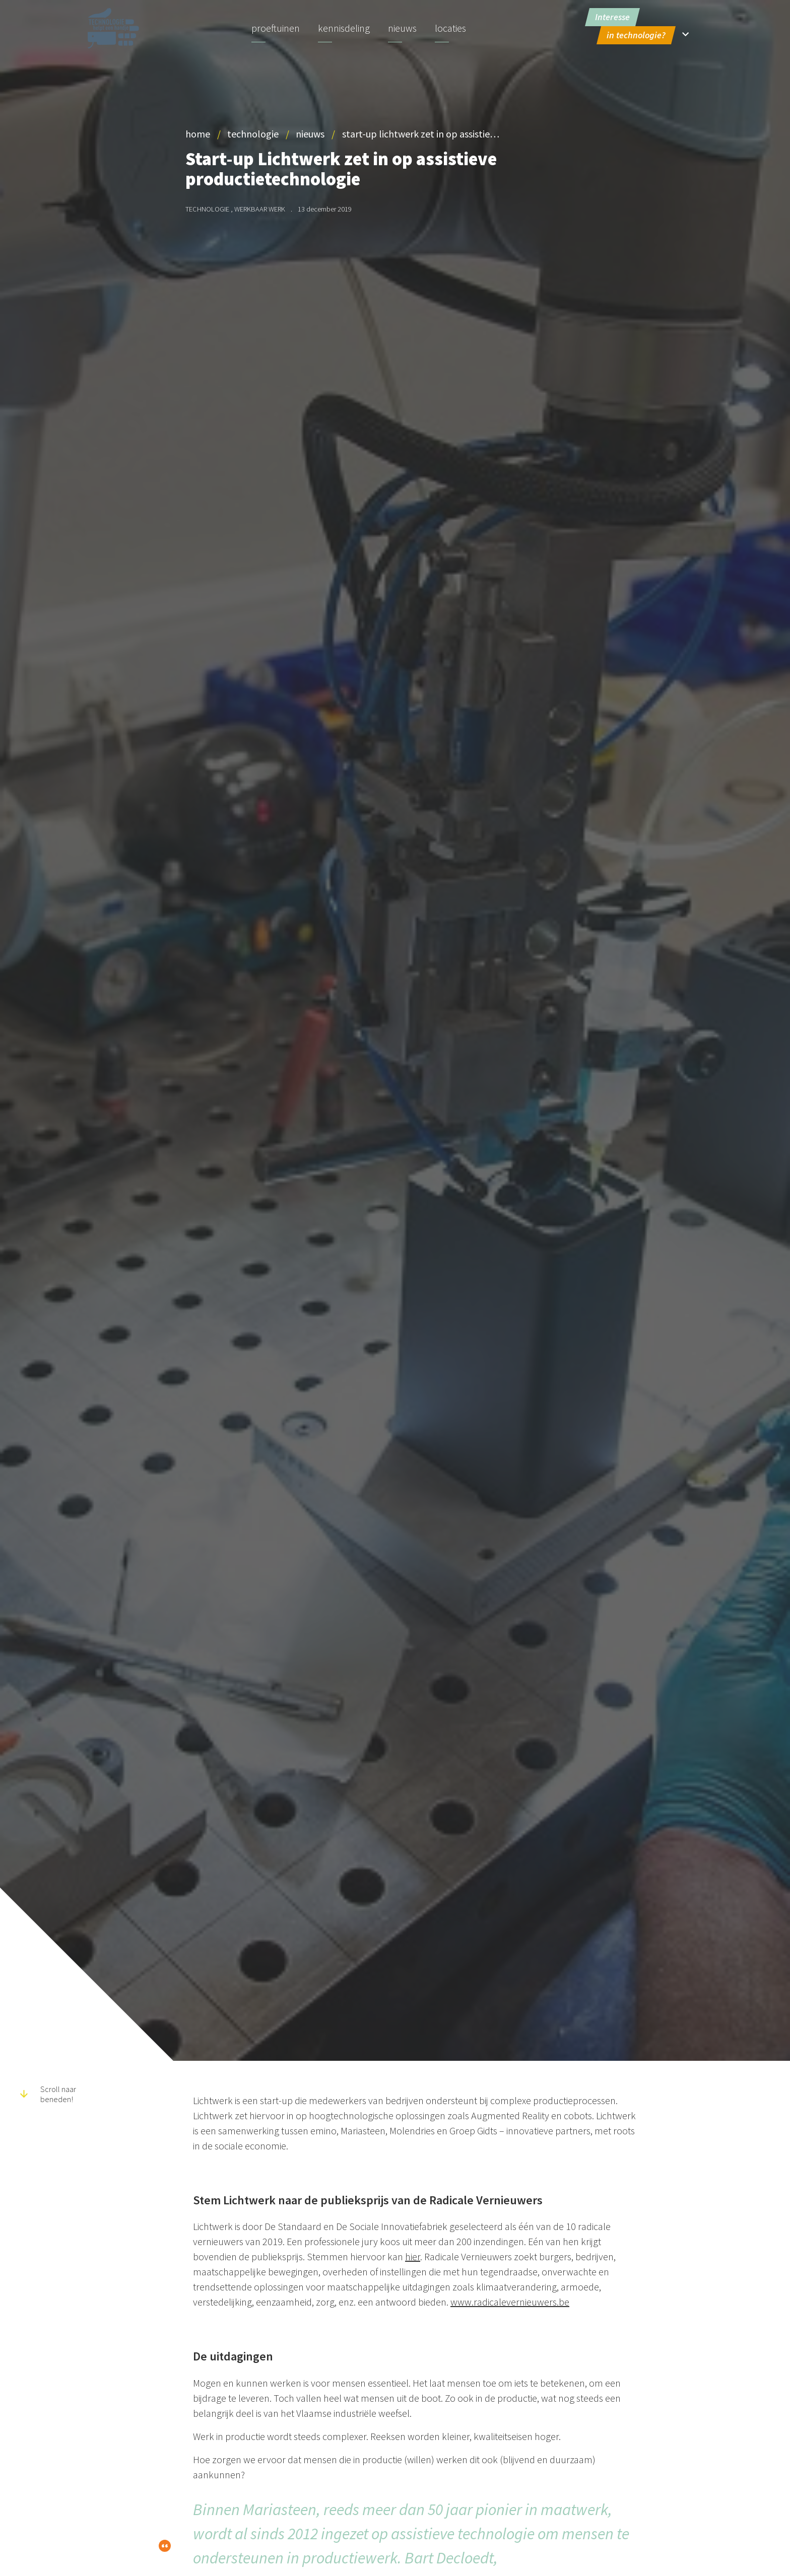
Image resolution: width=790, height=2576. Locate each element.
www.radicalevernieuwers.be (509, 2301)
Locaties (450, 28)
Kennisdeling (344, 28)
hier (412, 2256)
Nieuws (402, 28)
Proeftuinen (275, 28)
